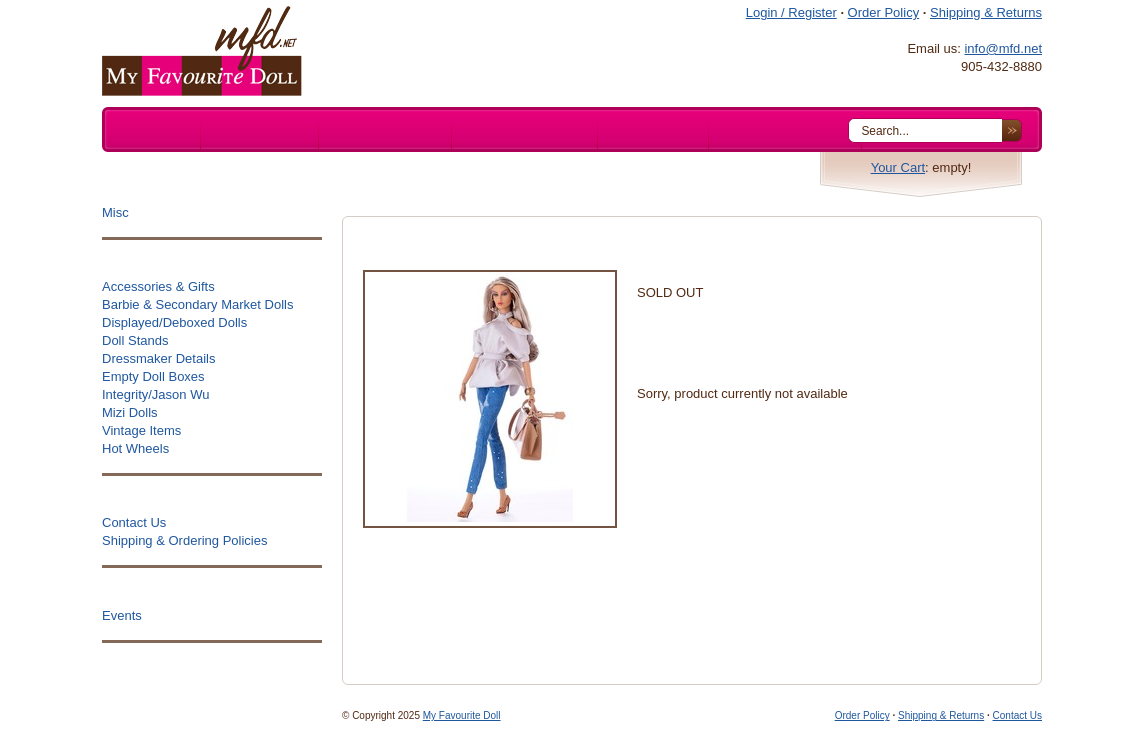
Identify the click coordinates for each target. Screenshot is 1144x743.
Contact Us (1017, 715)
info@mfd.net (1003, 48)
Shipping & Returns (986, 12)
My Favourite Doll (462, 715)
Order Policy (884, 12)
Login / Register (791, 12)
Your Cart (898, 167)
